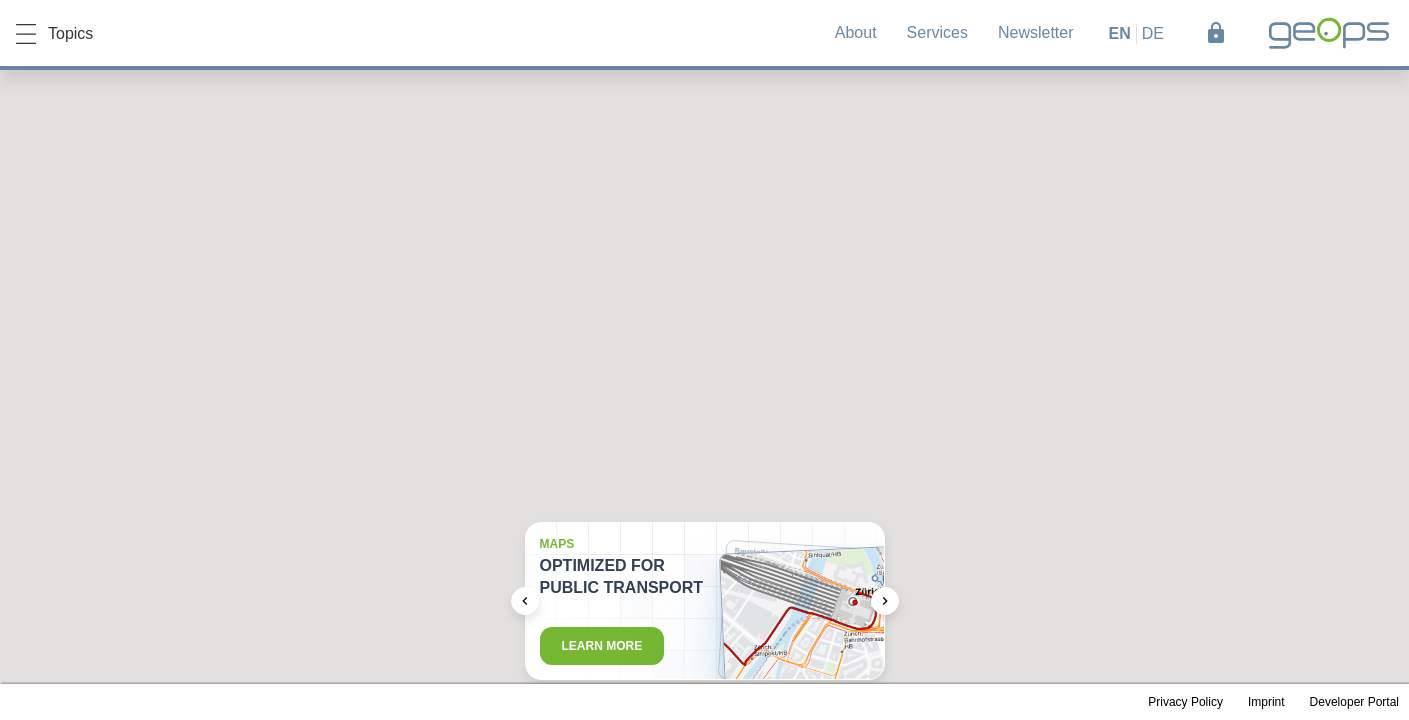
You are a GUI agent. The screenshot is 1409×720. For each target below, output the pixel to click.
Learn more (602, 646)
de (1153, 33)
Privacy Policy (1185, 702)
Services (937, 32)
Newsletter (1036, 32)
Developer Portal (1354, 702)
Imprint (1266, 702)
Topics (54, 34)
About (856, 32)
